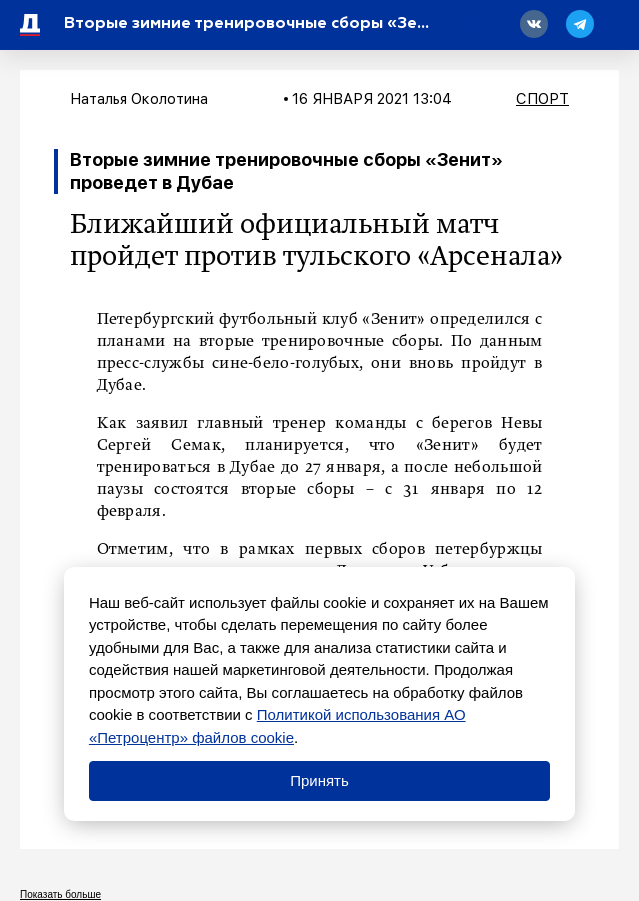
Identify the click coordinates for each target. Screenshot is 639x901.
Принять (319, 780)
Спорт (542, 99)
